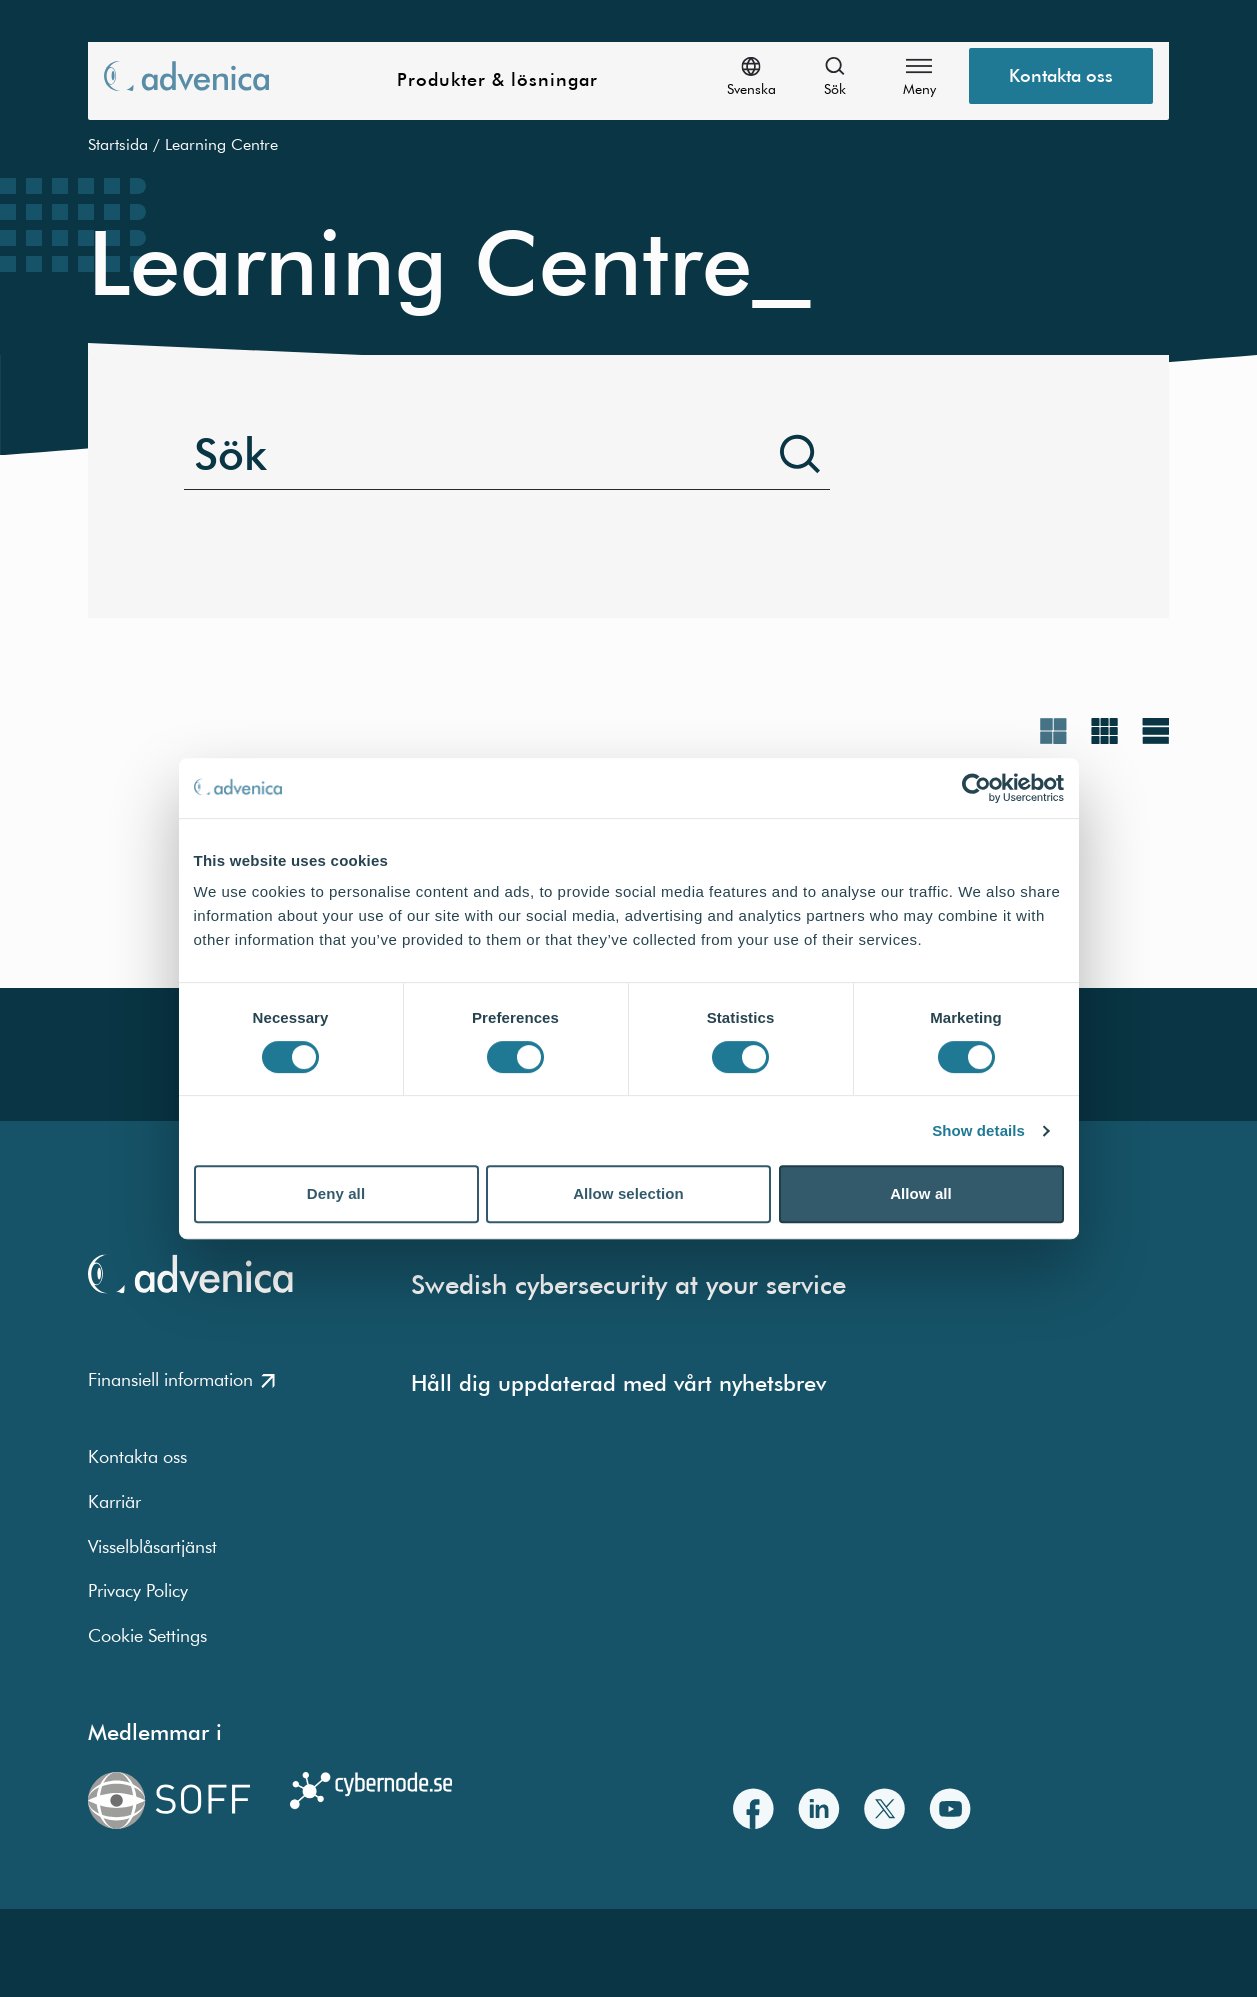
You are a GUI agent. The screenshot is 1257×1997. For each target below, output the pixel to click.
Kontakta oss (137, 1456)
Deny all (336, 1193)
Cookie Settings (147, 1635)
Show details (978, 1130)
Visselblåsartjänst (152, 1546)
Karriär (114, 1501)
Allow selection (628, 1193)
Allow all (921, 1193)
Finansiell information (181, 1379)
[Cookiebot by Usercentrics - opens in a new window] (976, 788)
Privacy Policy (138, 1590)
